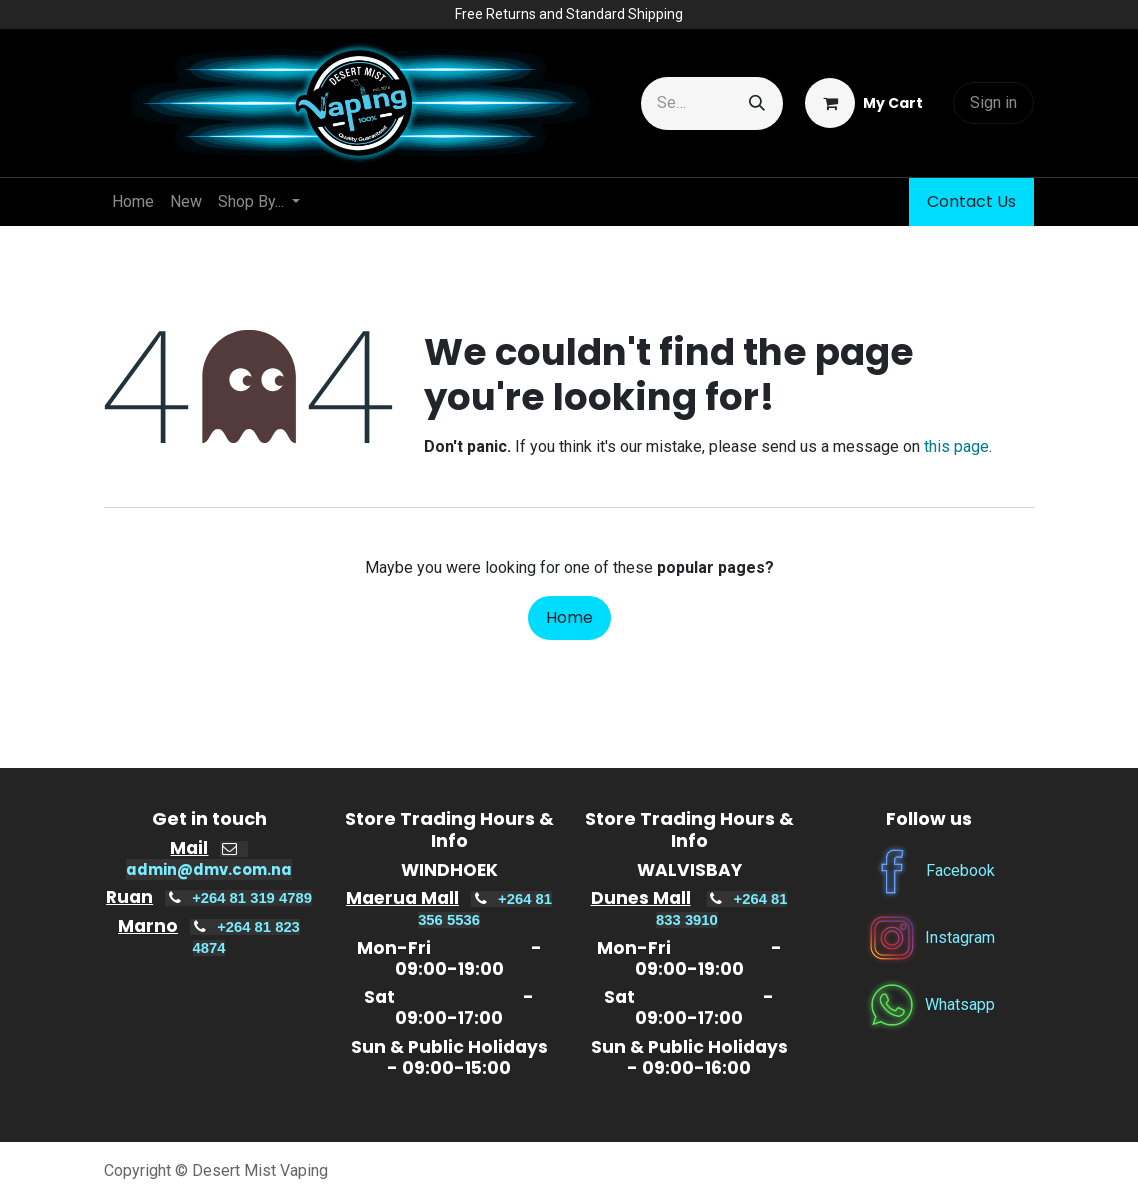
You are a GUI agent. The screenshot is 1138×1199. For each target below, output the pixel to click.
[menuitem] (133, 202)
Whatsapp (960, 1004)
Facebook (960, 870)
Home (569, 617)
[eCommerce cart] (864, 103)
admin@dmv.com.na (209, 869)
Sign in (993, 102)
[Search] (757, 103)
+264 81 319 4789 (252, 898)
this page (956, 446)
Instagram (960, 937)
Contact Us (971, 201)
